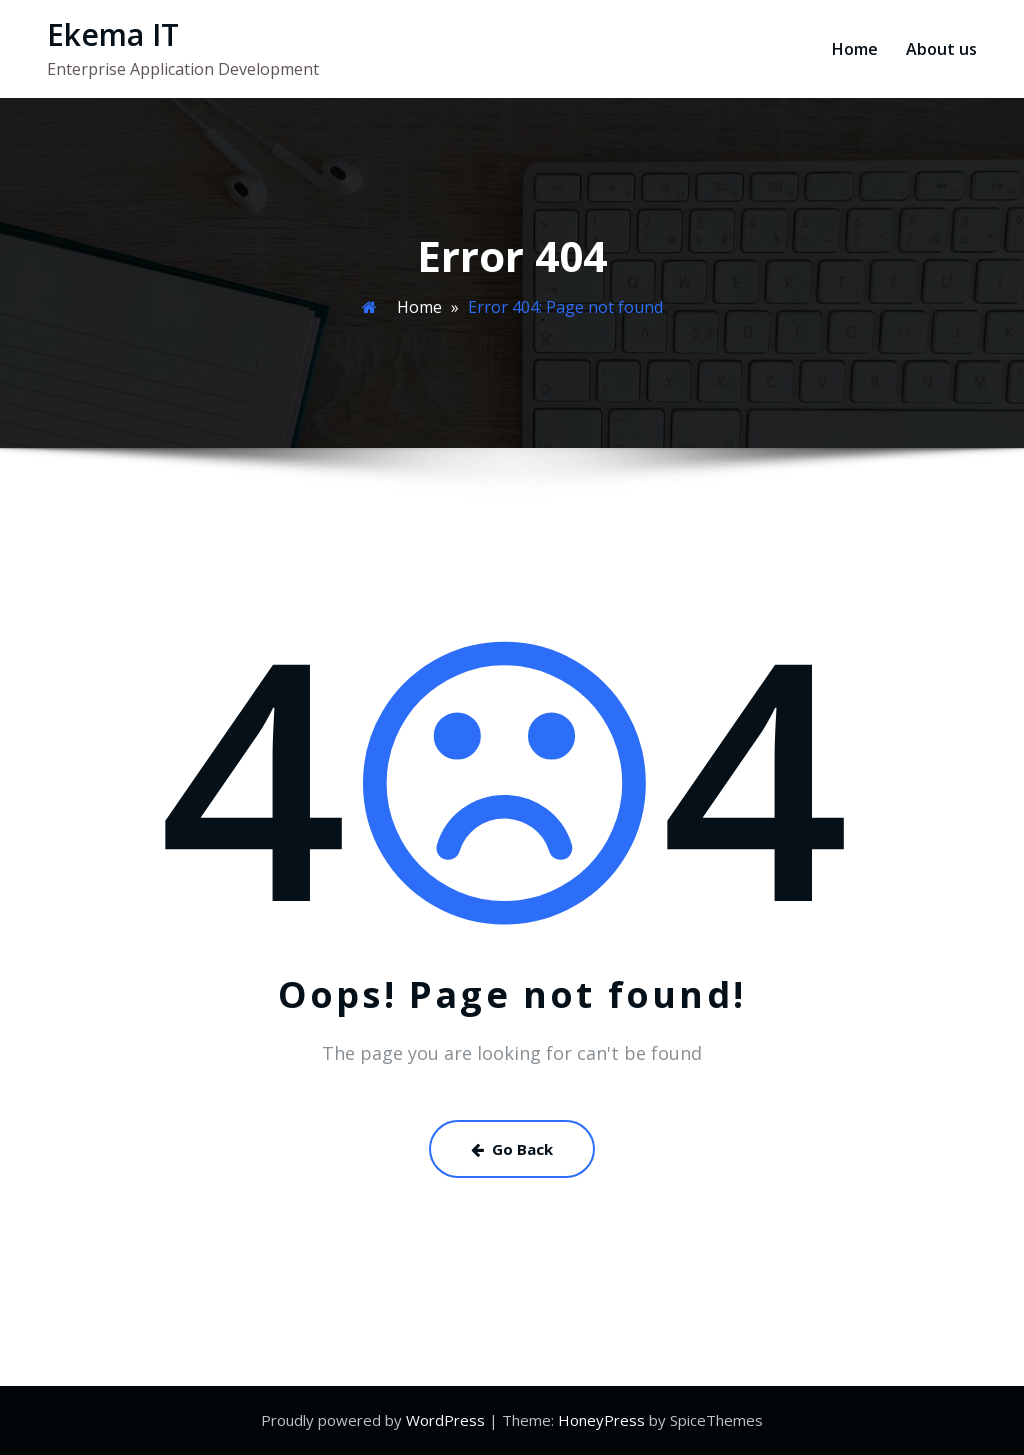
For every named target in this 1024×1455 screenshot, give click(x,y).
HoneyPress (601, 1420)
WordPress (445, 1420)
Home (855, 49)
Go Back (512, 1149)
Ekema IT (113, 34)
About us (941, 49)
